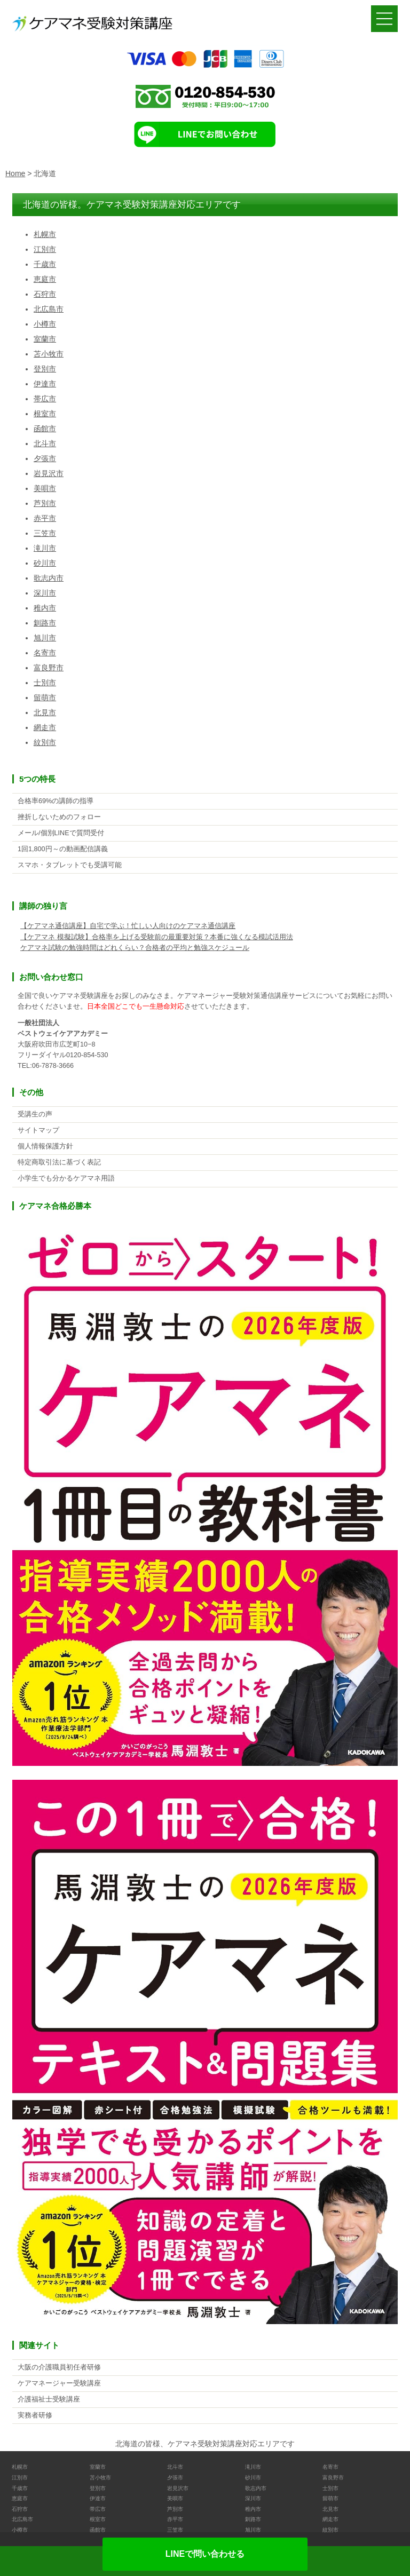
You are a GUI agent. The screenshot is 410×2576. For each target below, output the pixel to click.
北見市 (45, 712)
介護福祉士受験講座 (49, 2399)
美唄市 (45, 488)
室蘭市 (45, 339)
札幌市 (45, 234)
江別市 (45, 249)
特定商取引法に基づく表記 (59, 1162)
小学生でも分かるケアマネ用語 (66, 1178)
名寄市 (45, 652)
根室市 (45, 413)
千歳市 (45, 264)
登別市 (45, 368)
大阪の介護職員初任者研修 (59, 2367)
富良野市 (49, 667)
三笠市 (45, 533)
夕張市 (45, 458)
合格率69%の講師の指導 (55, 801)
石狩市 (45, 294)
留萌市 (45, 697)
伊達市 (45, 383)
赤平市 (45, 518)
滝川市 (45, 548)
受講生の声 (35, 1114)
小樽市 (45, 324)
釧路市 (45, 623)
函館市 (45, 428)
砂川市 (45, 563)
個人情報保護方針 (45, 1146)
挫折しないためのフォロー (59, 817)
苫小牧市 (49, 354)
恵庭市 (45, 279)
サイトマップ (38, 1130)
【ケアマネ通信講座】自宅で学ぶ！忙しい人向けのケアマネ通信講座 (127, 926)
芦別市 (45, 503)
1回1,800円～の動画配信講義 (63, 849)
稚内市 (45, 608)
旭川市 (45, 637)
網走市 (45, 727)
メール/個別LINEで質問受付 (61, 833)
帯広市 (45, 398)
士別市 (45, 682)
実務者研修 (35, 2415)
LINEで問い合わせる (205, 2553)
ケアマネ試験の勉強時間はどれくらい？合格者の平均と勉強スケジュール (134, 948)
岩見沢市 (49, 473)
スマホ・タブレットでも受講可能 (70, 865)
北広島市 (49, 309)
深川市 (45, 593)
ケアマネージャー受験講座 (59, 2383)
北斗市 (45, 443)
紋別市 (45, 742)
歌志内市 (49, 578)
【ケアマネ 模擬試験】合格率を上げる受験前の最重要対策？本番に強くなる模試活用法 (156, 937)
